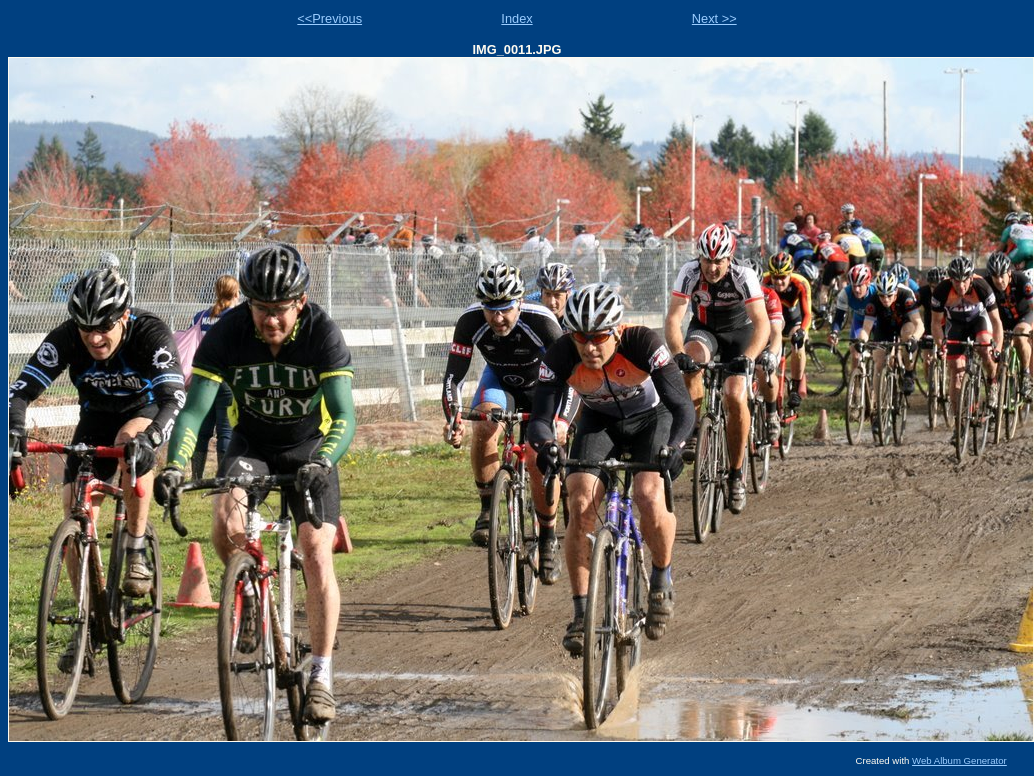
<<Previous (329, 18)
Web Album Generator (959, 760)
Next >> (714, 18)
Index (516, 18)
